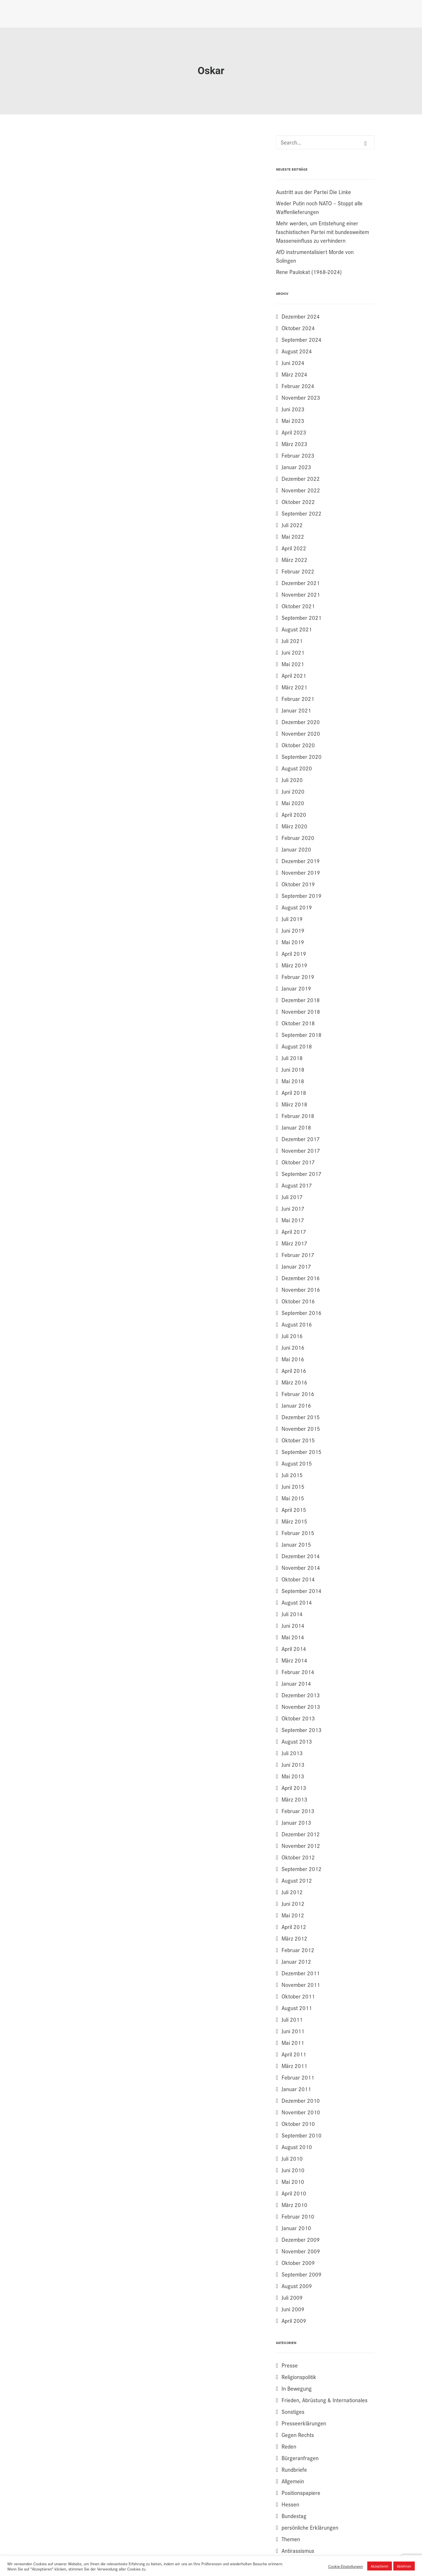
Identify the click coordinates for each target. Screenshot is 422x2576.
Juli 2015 (292, 1475)
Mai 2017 (293, 1220)
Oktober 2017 (298, 1162)
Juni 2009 (293, 2309)
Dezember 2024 (301, 316)
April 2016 (294, 1370)
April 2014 (294, 1648)
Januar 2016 (296, 1405)
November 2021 (301, 594)
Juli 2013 (292, 1753)
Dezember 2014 (301, 1556)
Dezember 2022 (301, 478)
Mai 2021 (293, 664)
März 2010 (294, 2204)
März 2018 (294, 1104)
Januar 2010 (296, 2228)
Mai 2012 (293, 1915)
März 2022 (294, 559)
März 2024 (294, 374)
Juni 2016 (293, 1347)
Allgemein (293, 2481)
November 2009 (301, 2251)
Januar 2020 (296, 849)
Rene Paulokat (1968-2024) (309, 271)
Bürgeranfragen (300, 2458)
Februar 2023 (298, 455)
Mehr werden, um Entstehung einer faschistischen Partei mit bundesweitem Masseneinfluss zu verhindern (322, 231)
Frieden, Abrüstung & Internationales (325, 2400)
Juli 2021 (292, 640)
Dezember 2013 (301, 1695)
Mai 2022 (293, 536)
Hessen (290, 2504)
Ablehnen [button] (404, 2566)
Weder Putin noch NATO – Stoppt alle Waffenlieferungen (319, 207)
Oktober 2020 (298, 745)
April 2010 (294, 2193)
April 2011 (294, 2054)
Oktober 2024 (298, 328)
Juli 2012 (292, 1892)
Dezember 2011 (301, 1973)
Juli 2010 (292, 2158)
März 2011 (294, 2065)
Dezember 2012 (301, 1834)
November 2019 (301, 872)
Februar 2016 (298, 1393)
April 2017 (294, 1231)
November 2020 (301, 733)
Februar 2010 (298, 2216)
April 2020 (294, 814)
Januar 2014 (296, 1683)
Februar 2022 (298, 571)
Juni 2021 (293, 652)
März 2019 (294, 965)
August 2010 (297, 2147)
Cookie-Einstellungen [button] (345, 2566)
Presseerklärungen (304, 2423)
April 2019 (294, 953)
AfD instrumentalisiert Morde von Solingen (315, 256)
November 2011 (301, 1984)
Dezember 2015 (301, 1417)
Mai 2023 (293, 420)
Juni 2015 (293, 1486)
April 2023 (294, 432)
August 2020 (297, 768)
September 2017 (301, 1173)
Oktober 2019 (298, 884)
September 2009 (301, 2274)
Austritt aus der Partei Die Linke (313, 192)
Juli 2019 (292, 918)
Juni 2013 (293, 1764)
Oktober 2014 (298, 1579)
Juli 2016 (292, 1336)
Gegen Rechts (298, 2434)
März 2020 (294, 826)
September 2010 (301, 2135)
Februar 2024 (298, 386)
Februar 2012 (298, 1950)
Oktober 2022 (298, 501)
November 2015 (301, 1428)
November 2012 (301, 1845)
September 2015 (301, 1451)
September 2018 (301, 1034)
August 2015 (297, 1463)
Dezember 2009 (301, 2239)
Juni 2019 (293, 930)
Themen (291, 2539)
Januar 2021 (296, 710)
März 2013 (294, 1799)
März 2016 (294, 1382)
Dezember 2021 (301, 583)
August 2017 (297, 1185)
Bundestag (294, 2516)
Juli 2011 (292, 2019)
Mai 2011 (293, 2042)
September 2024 (301, 339)
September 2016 (301, 1312)
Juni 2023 (293, 409)
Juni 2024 (293, 362)
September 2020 (301, 756)
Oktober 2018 (298, 1023)
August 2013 (297, 1741)
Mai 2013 (293, 1776)
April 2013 (294, 1787)
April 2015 (294, 1509)
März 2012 (294, 1938)
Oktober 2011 (298, 1996)
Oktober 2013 (298, 1718)
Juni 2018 (293, 1069)
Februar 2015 (298, 1533)
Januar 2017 (296, 1266)
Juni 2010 (293, 2170)
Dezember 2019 (301, 861)
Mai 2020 (293, 803)
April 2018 (294, 1092)
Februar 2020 (298, 837)
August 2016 (297, 1324)
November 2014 (301, 1567)
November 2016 (301, 1289)
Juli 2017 (292, 1197)
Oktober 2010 (298, 2123)
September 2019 (301, 895)
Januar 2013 (296, 1822)
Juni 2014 (293, 1625)
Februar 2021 (298, 698)
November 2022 (301, 490)
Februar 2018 (298, 1115)
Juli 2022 (292, 525)
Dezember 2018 (301, 1000)
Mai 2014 (293, 1637)
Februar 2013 (298, 1811)
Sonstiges (293, 2411)
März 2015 (294, 1521)
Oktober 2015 (298, 1440)
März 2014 (294, 1660)
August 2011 (297, 2008)
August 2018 (297, 1046)
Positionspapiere (301, 2492)
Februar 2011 (298, 2077)
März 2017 (294, 1243)
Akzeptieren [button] (379, 2566)
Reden (289, 2446)
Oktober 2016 (298, 1301)
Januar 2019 (296, 988)
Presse (290, 2365)
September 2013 (301, 1729)
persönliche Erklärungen (310, 2527)
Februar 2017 (298, 1254)
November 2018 (301, 1011)
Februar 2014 (298, 1672)
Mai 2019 (293, 942)
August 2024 (297, 351)
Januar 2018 (296, 1127)
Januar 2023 (296, 467)
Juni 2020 (293, 791)
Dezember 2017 (301, 1139)
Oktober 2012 (298, 1857)
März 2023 (294, 443)
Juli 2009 (292, 2297)
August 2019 (297, 907)
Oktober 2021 (298, 606)
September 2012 (301, 1868)
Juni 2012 (293, 1903)
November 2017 (301, 1150)
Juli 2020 (292, 779)
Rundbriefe (294, 2469)
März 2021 (294, 687)
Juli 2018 (292, 1058)
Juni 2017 (293, 1208)
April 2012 (294, 1926)
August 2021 (297, 629)
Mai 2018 (293, 1081)
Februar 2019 (298, 976)
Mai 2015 (293, 1498)
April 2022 (294, 548)
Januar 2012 (296, 1961)
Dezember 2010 (301, 2100)
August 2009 (297, 2286)
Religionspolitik (299, 2376)
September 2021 (301, 617)
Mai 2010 (293, 2181)
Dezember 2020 (301, 722)
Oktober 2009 (298, 2262)
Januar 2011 (296, 2089)
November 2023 (301, 397)
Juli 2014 (292, 1614)
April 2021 (294, 675)
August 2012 (297, 1880)
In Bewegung (297, 2388)
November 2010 (301, 2112)
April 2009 (294, 2320)
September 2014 (301, 1590)
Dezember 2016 (301, 1278)
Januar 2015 (296, 1544)
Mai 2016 (293, 1359)
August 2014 (297, 1602)
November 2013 (301, 1706)
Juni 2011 (293, 2031)
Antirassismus (298, 2550)
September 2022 (301, 513)
